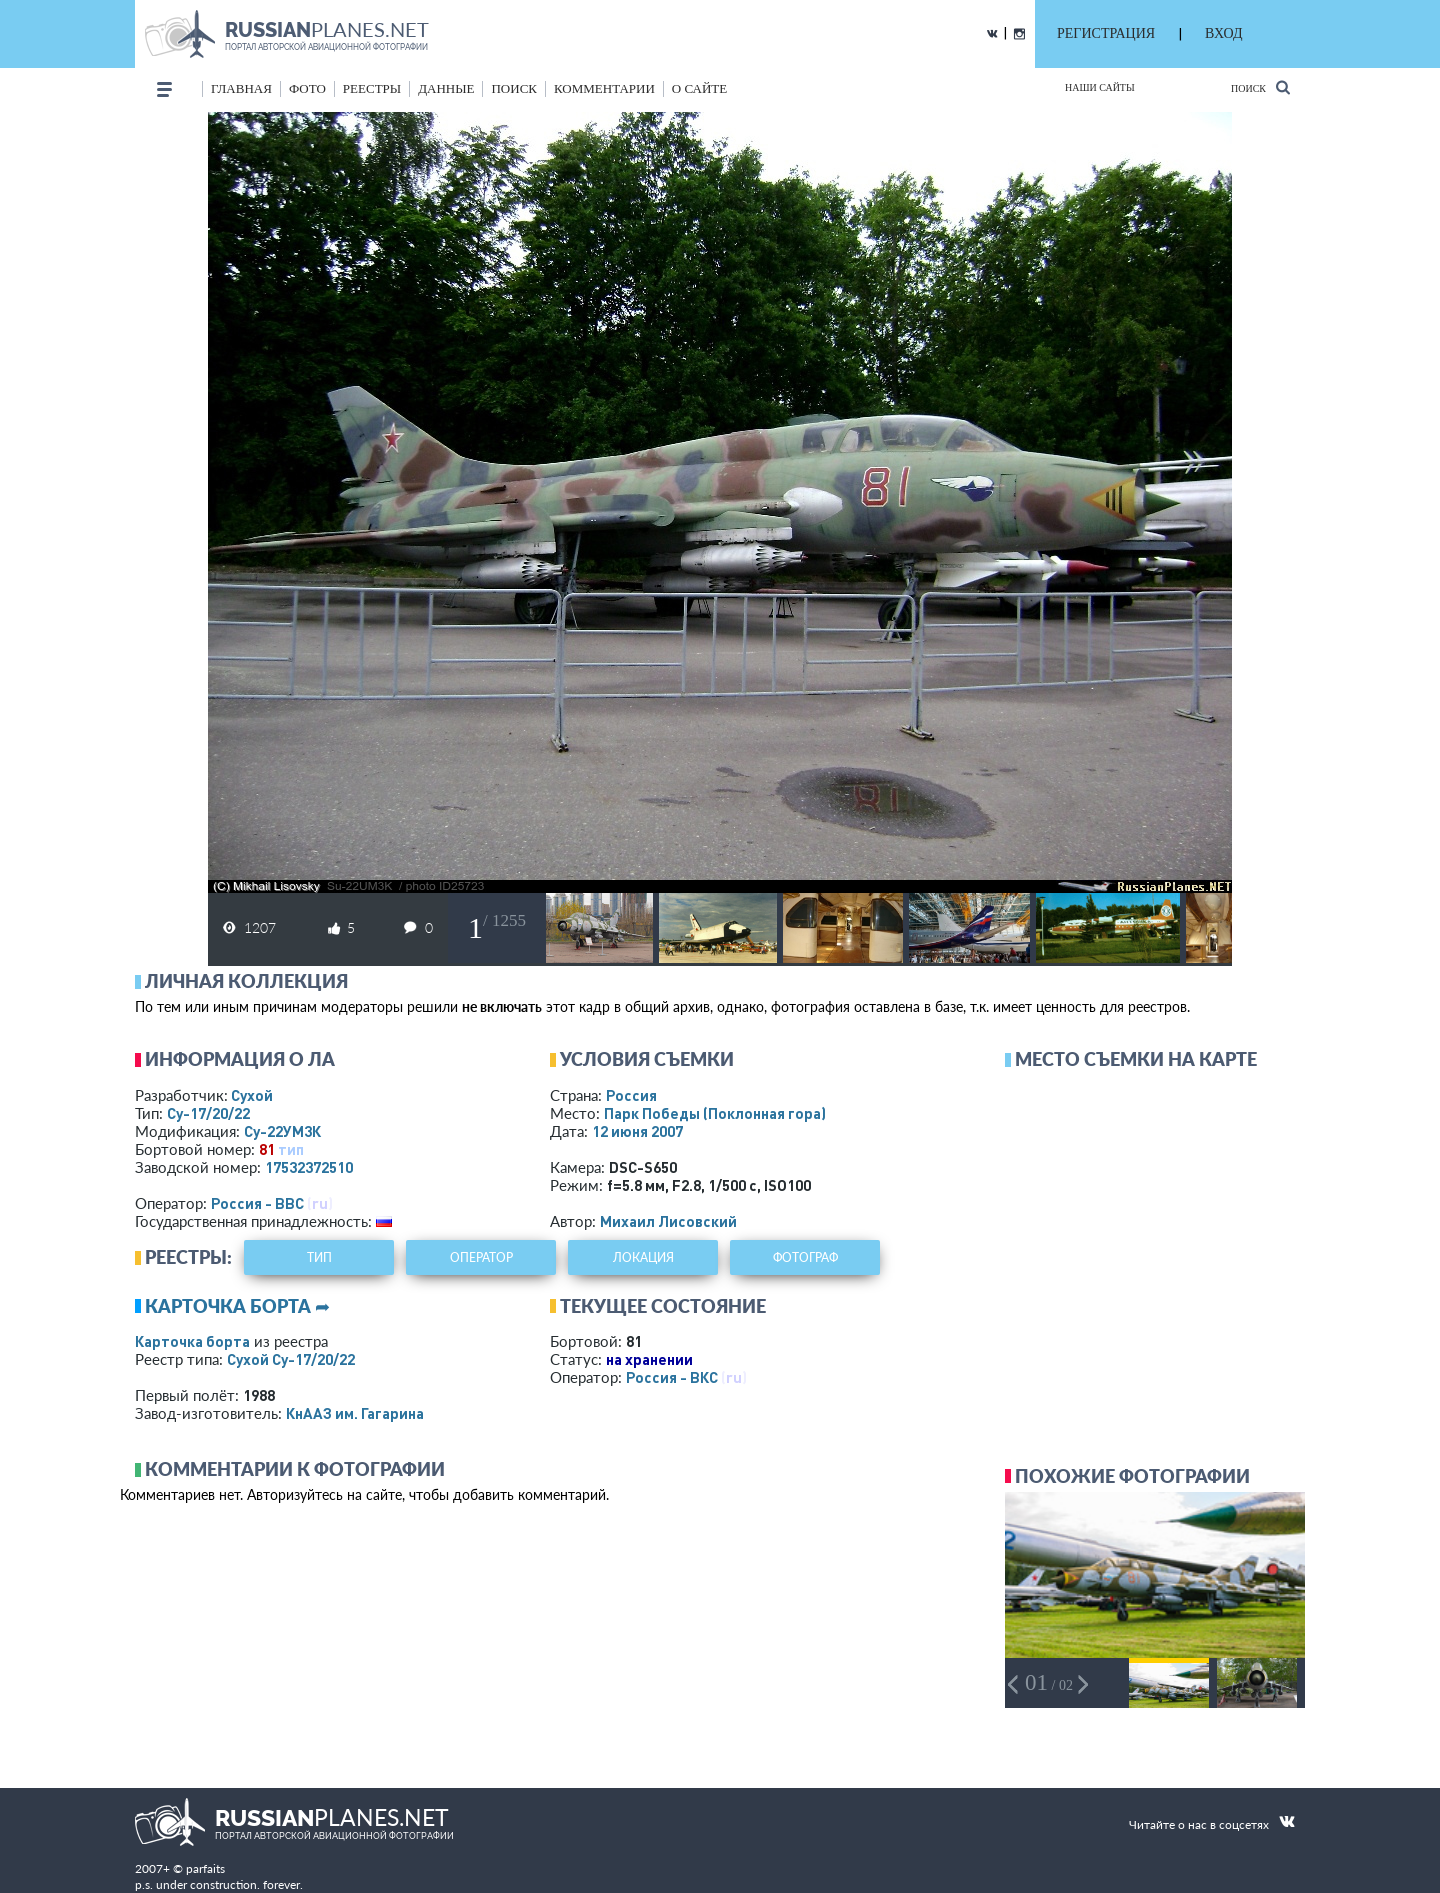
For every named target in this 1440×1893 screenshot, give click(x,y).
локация (643, 1257)
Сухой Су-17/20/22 (291, 1359)
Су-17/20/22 (208, 1113)
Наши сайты (1100, 87)
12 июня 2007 (637, 1131)
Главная (241, 88)
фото (307, 88)
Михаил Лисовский (668, 1221)
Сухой (252, 1095)
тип (291, 1149)
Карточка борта (192, 1341)
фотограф (805, 1257)
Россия (631, 1095)
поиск (514, 88)
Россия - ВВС (257, 1203)
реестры (372, 88)
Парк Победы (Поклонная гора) (715, 1113)
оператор (481, 1257)
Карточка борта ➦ (237, 1306)
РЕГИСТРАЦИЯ (1106, 33)
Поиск (1260, 87)
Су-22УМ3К (282, 1131)
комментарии (604, 88)
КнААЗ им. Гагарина (355, 1413)
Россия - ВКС (672, 1377)
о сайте (699, 88)
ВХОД (1223, 33)
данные (446, 88)
